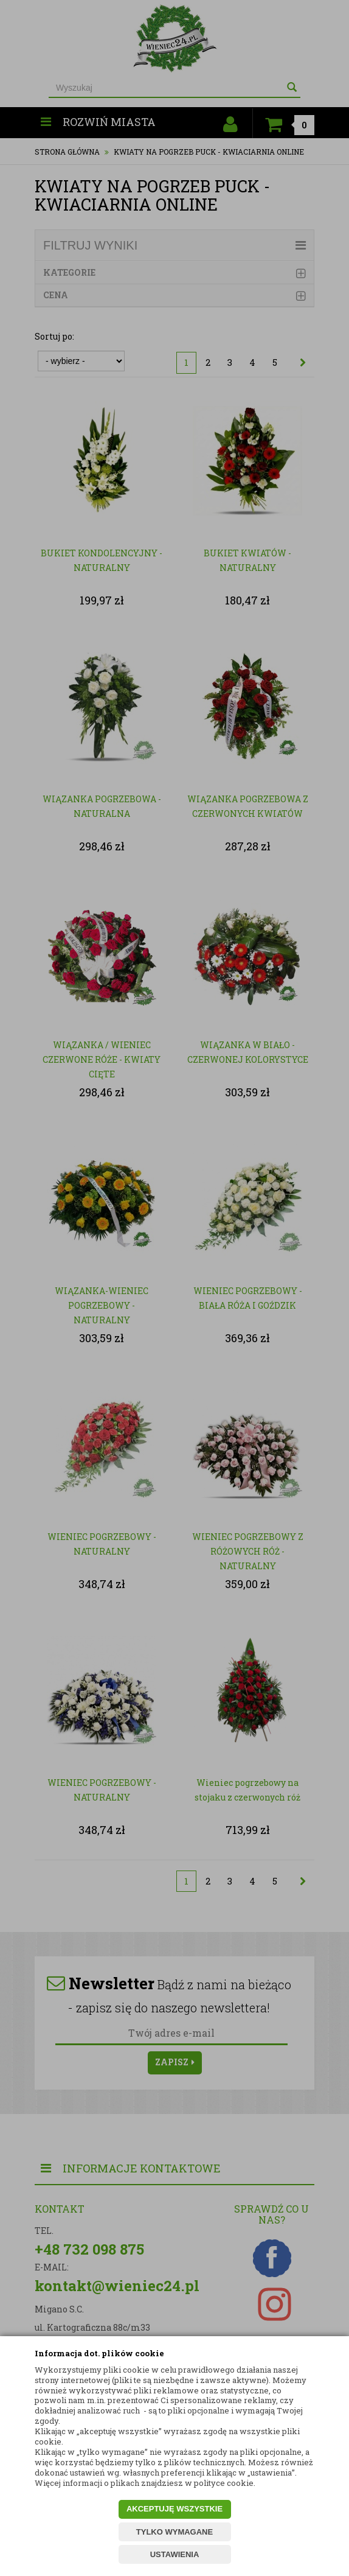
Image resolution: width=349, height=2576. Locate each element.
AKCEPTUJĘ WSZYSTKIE (174, 2508)
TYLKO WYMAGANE (174, 2531)
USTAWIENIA (174, 2554)
